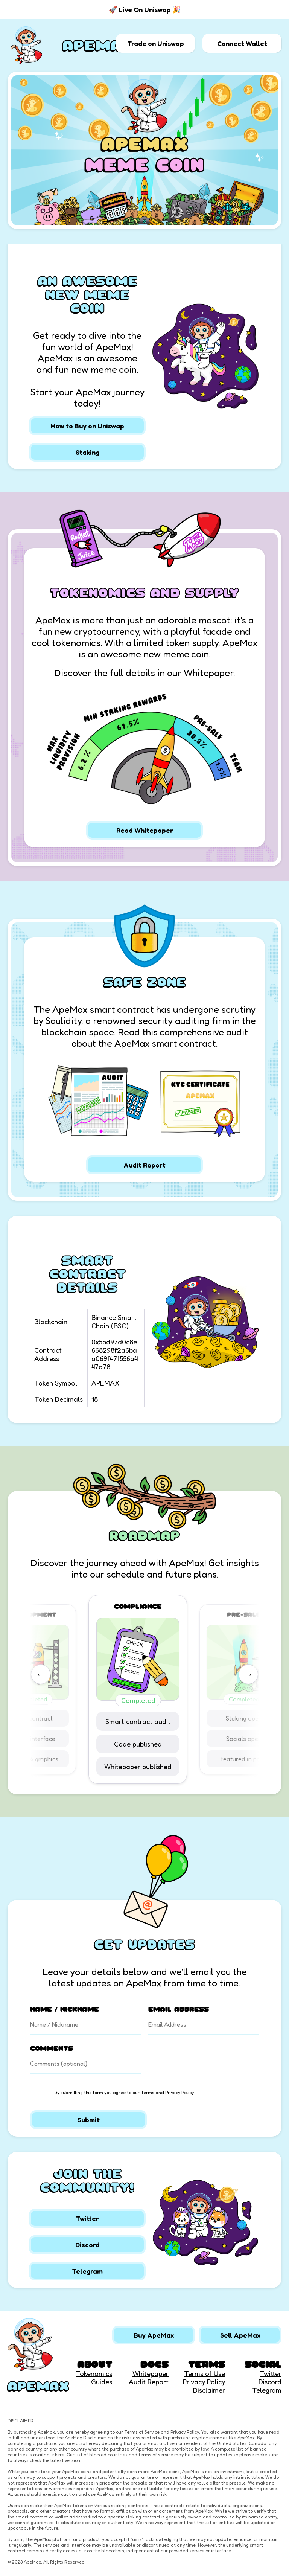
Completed (145, 1700)
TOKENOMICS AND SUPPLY (144, 592)
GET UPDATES (144, 1944)
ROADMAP (144, 1535)
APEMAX (97, 45)
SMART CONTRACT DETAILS (87, 1273)
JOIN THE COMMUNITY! (87, 2180)
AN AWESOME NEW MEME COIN (87, 294)
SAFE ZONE (144, 982)
